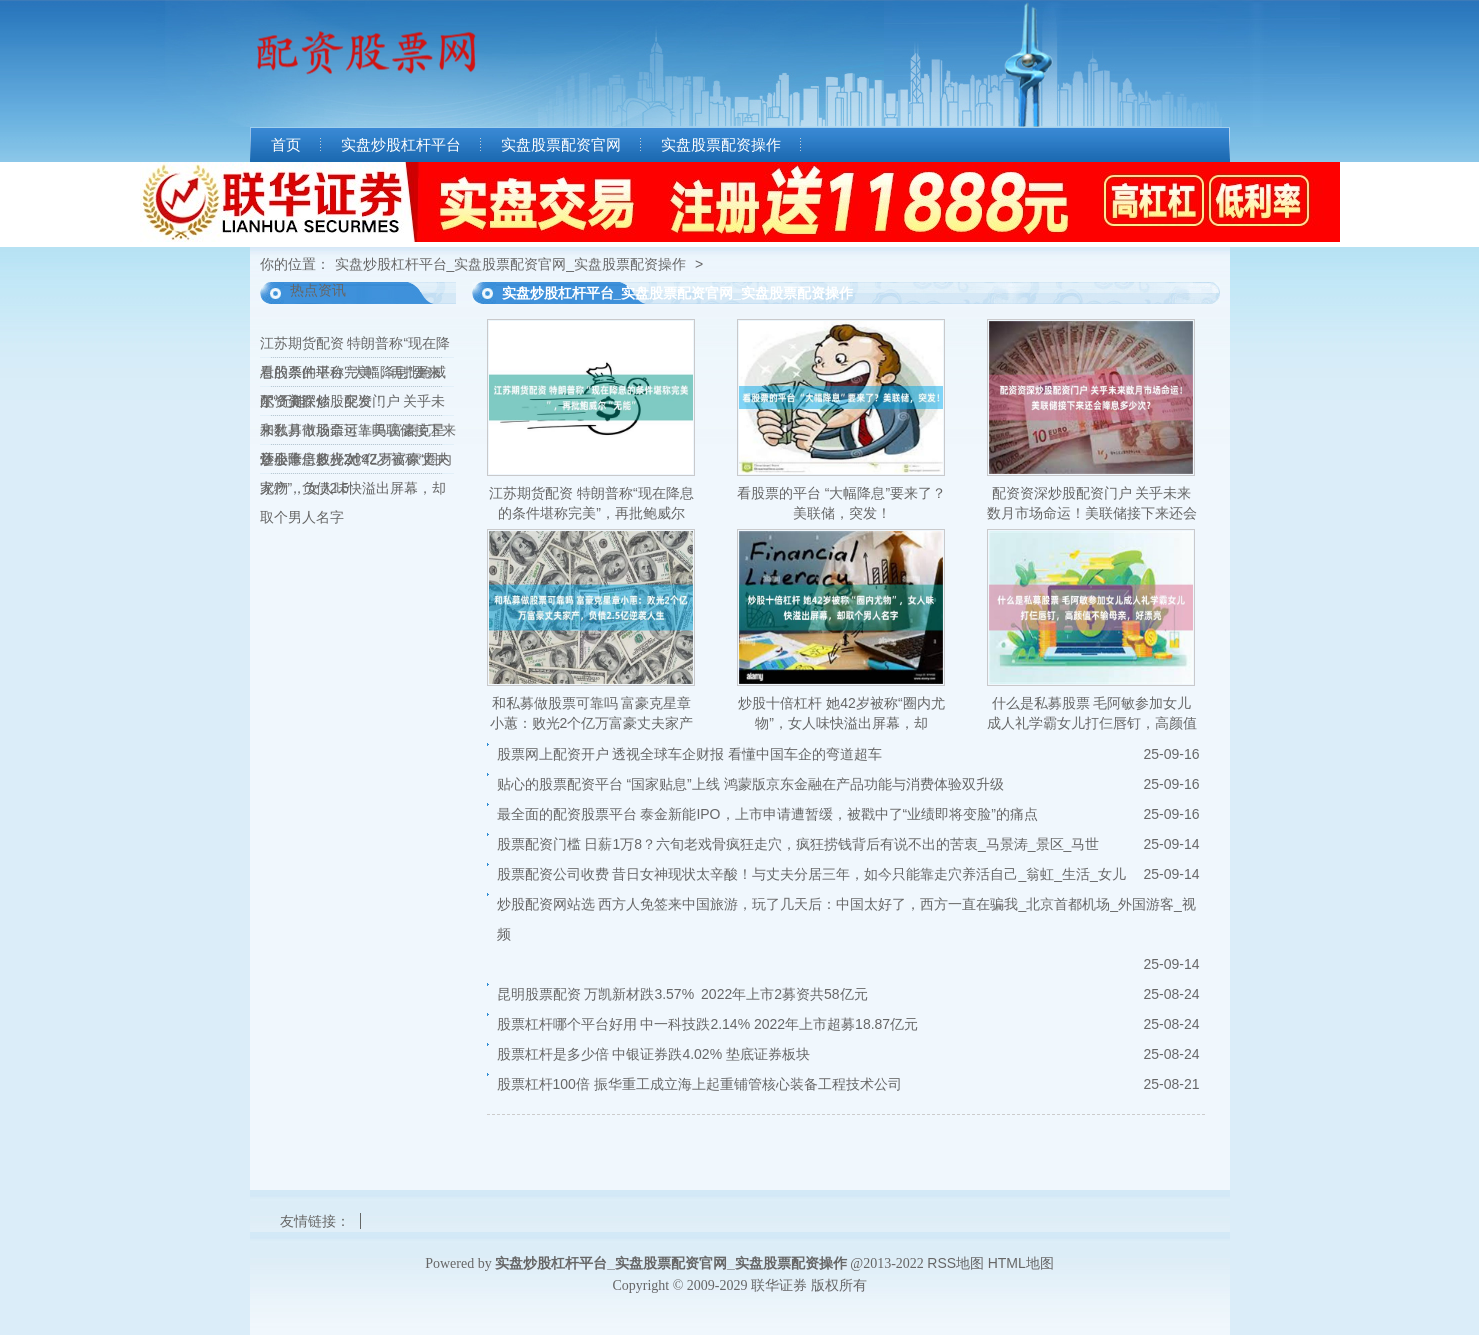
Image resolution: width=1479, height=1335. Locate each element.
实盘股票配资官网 (561, 145)
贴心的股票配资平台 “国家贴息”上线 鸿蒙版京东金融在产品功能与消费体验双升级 (750, 784)
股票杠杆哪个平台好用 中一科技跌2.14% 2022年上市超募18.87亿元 (708, 1024)
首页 (286, 145)
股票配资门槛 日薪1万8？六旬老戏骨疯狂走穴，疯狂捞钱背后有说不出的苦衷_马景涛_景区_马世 (798, 844)
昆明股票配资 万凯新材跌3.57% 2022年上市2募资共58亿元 (682, 994)
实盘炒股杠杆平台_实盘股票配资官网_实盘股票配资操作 (511, 264)
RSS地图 (955, 1263)
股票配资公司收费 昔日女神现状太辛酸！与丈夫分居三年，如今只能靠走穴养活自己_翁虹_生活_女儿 (811, 874)
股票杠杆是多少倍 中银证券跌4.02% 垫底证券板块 (653, 1054)
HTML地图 (1021, 1263)
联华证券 (779, 1285)
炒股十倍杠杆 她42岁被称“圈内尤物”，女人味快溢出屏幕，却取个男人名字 (356, 488)
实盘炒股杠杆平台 (401, 145)
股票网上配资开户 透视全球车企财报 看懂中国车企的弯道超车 (690, 754)
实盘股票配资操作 (721, 145)
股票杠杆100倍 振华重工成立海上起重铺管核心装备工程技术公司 (699, 1084)
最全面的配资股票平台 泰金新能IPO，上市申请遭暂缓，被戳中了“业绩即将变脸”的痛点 (767, 814)
